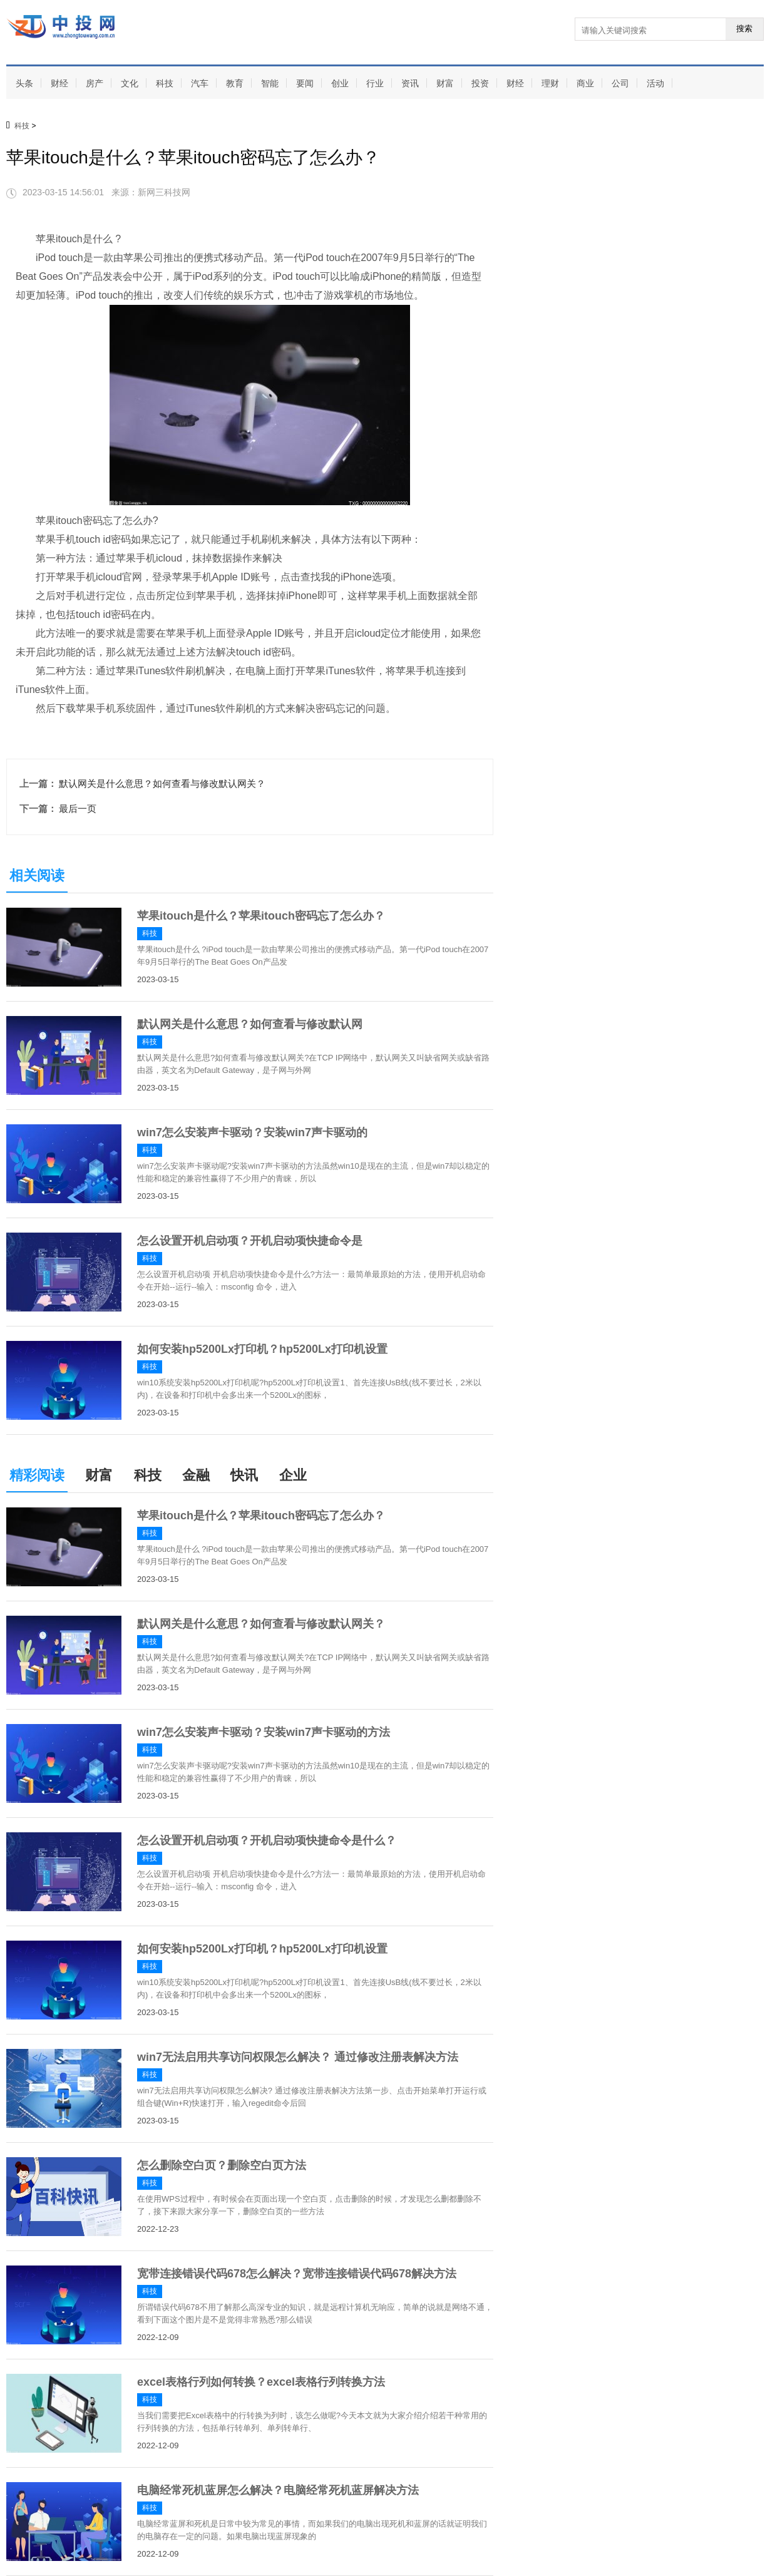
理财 (550, 83)
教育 (235, 83)
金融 (196, 1475)
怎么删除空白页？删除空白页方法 (221, 2165)
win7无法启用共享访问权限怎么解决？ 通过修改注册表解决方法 (297, 2057)
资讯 (410, 83)
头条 (24, 83)
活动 (655, 83)
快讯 (244, 1475)
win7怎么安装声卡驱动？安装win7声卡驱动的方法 (263, 1732)
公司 (620, 83)
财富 (445, 83)
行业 (375, 83)
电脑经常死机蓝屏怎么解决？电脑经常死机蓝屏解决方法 (278, 2490)
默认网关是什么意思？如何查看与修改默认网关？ (162, 783)
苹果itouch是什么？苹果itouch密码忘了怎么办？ (261, 916)
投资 (480, 83)
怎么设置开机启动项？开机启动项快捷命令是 (249, 1240)
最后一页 (77, 808)
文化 (129, 83)
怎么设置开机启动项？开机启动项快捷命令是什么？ (266, 1840)
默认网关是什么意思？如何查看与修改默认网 (249, 1024)
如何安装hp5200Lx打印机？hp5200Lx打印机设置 (262, 1349)
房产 (94, 83)
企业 (293, 1475)
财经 (59, 83)
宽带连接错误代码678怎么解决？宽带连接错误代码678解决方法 (296, 2273)
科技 (164, 83)
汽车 (199, 83)
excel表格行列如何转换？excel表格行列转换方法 (261, 2382)
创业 (340, 83)
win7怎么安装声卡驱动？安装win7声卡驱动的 (252, 1132)
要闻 (305, 83)
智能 (270, 83)
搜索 (744, 28)
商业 (585, 83)
